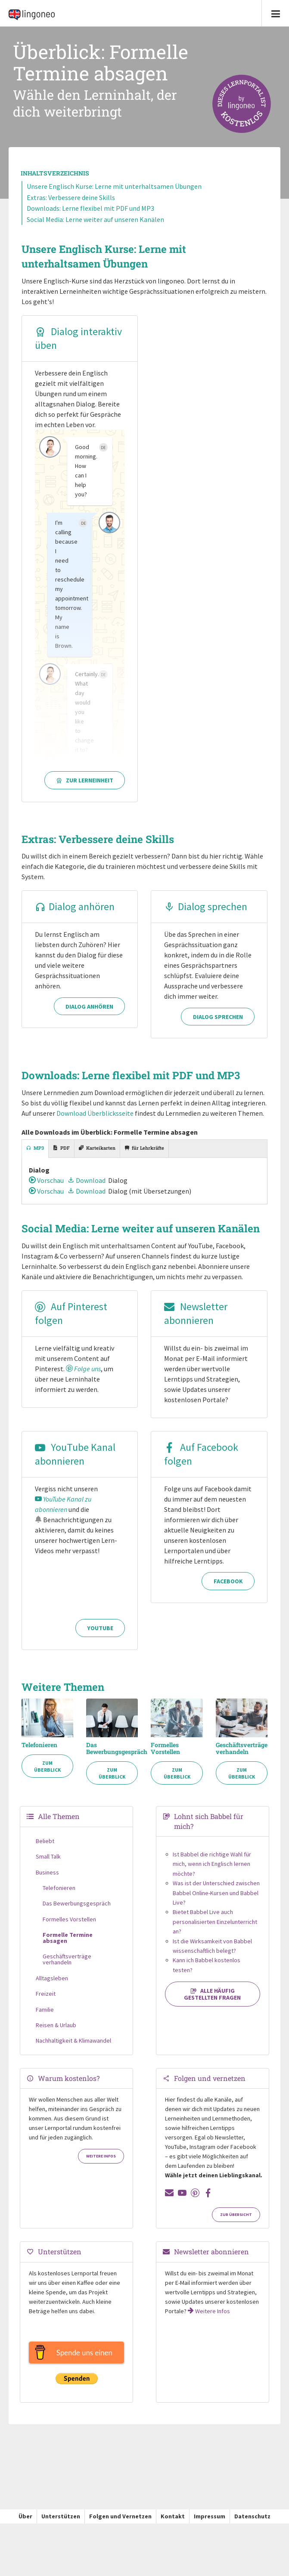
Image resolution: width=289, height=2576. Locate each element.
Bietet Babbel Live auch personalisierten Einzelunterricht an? (215, 1929)
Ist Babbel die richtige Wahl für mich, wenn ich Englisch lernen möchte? (212, 1872)
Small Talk (48, 1864)
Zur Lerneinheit (84, 780)
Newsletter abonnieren (195, 1323)
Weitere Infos (101, 2164)
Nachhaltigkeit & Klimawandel (73, 2049)
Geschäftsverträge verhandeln (241, 1756)
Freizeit (46, 2002)
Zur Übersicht (236, 2222)
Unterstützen (60, 2524)
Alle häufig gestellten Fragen (212, 2002)
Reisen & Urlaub (56, 2033)
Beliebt (45, 1849)
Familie (45, 2017)
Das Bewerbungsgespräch (112, 1756)
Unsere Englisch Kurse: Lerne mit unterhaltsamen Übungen (114, 186)
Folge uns (83, 1379)
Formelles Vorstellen (165, 1756)
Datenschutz (252, 2524)
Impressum (209, 2524)
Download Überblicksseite (95, 1123)
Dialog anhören (75, 906)
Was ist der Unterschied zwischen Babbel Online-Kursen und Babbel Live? (216, 1900)
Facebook (228, 1636)
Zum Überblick (47, 1774)
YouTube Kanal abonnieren (75, 1464)
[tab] (35, 1159)
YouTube (100, 1636)
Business (47, 1880)
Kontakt (173, 2524)
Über (25, 2524)
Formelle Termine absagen (68, 1946)
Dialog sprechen (205, 906)
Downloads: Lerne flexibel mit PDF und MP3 (90, 208)
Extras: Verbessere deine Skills (71, 197)
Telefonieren (39, 1753)
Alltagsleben (52, 1986)
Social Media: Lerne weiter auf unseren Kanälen (95, 219)
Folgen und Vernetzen (120, 2524)
